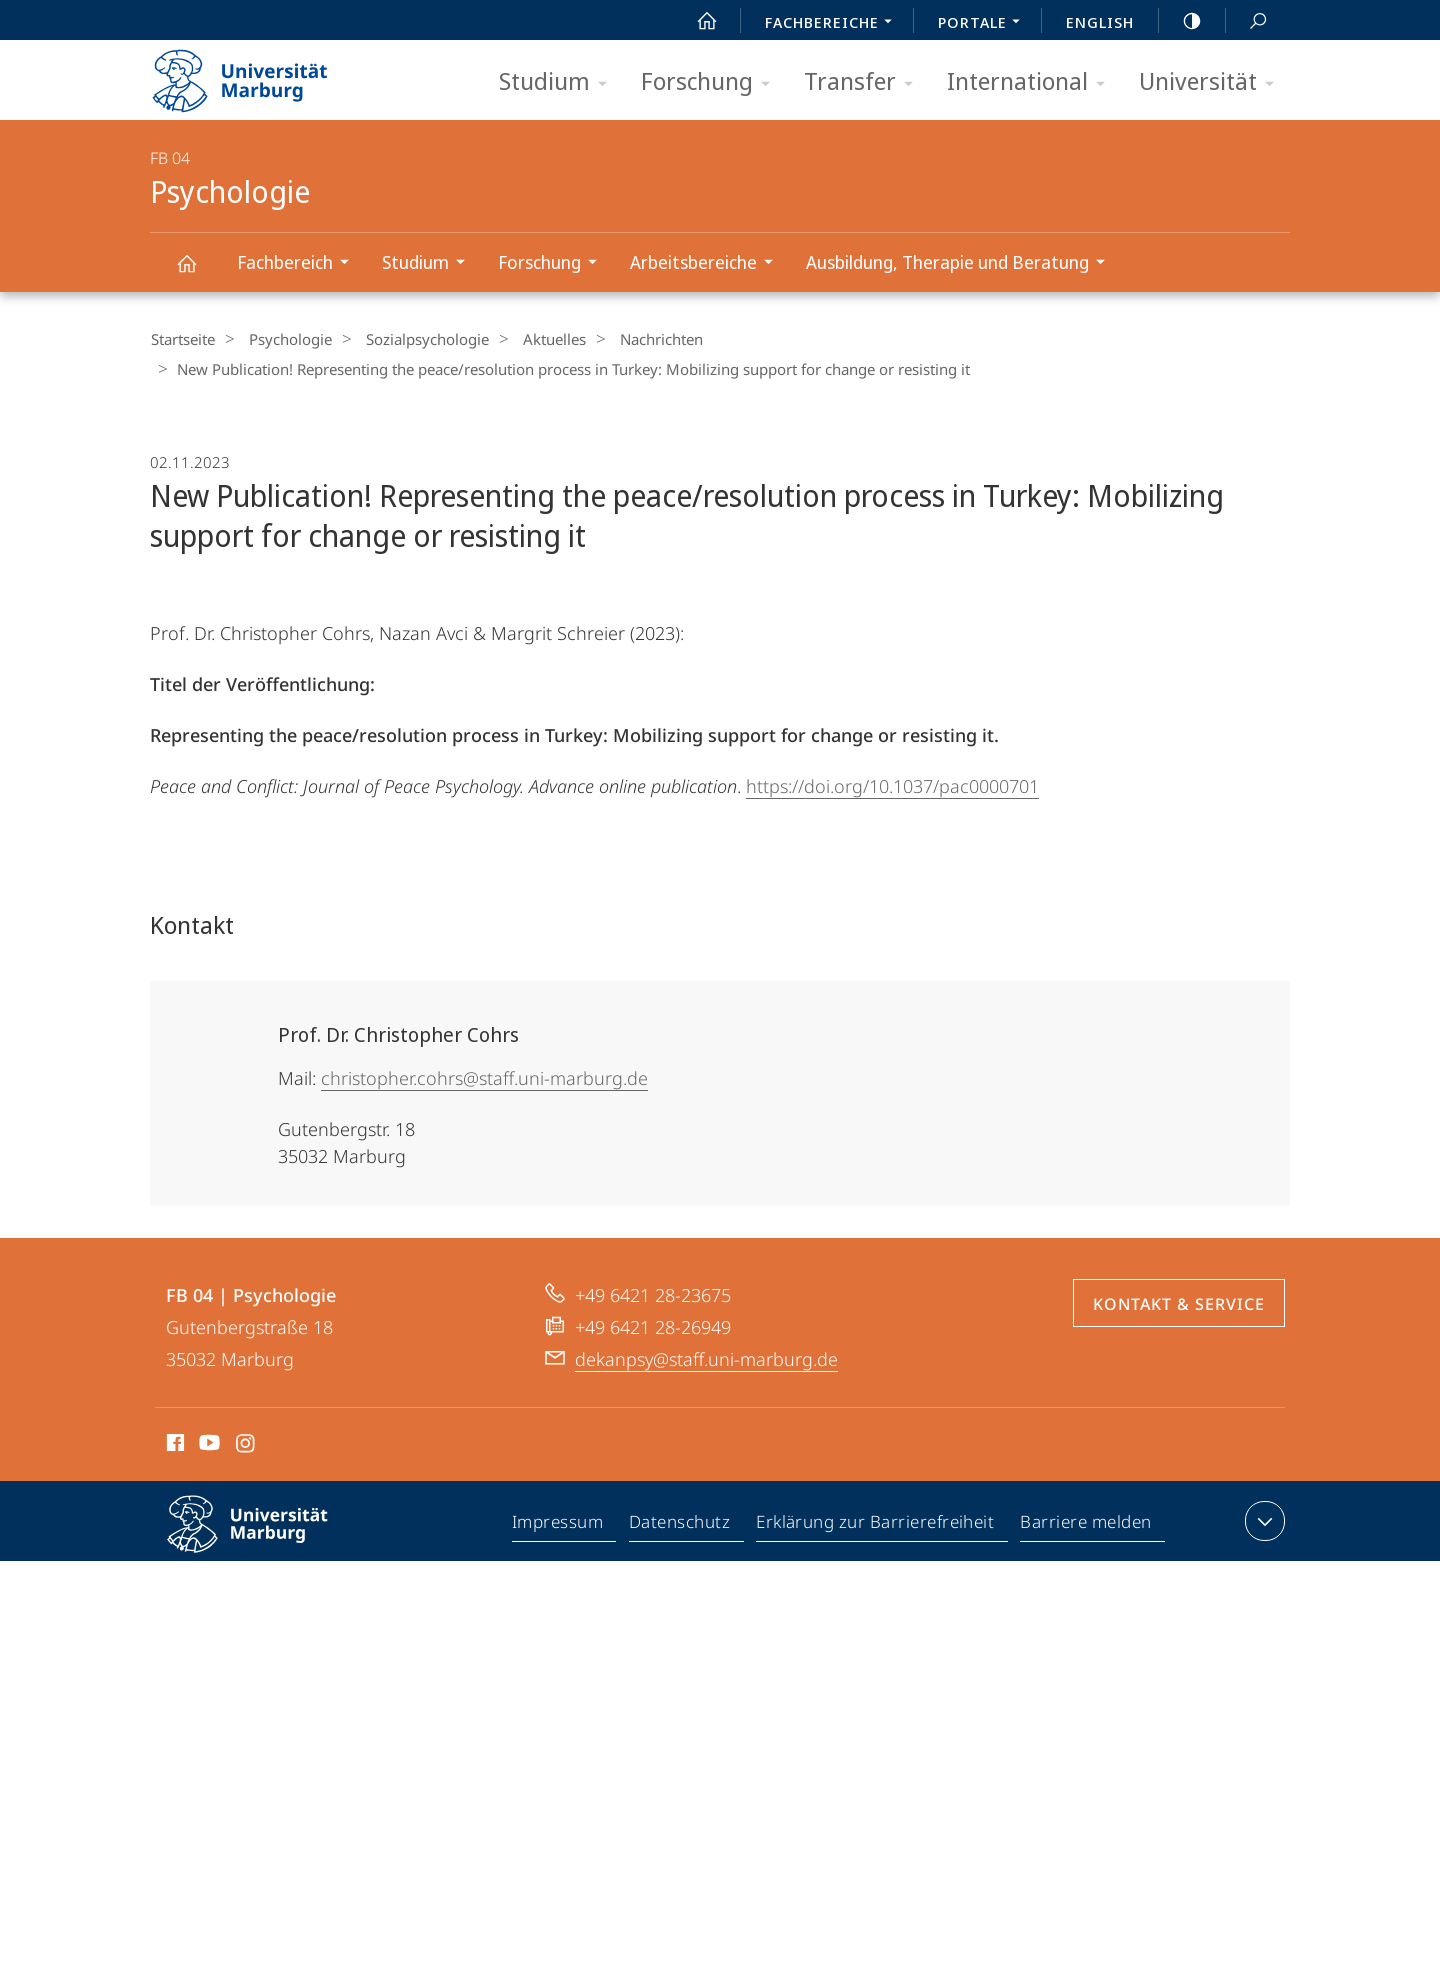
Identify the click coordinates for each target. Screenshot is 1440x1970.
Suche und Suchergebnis (1247, 21)
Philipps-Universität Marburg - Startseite (257, 74)
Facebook (173, 1444)
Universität (1213, 82)
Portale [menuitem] (984, 24)
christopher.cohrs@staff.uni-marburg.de (484, 1076)
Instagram (246, 1444)
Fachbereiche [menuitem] (834, 24)
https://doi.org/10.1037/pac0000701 (892, 784)
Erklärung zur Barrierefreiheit (876, 1523)
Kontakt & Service (1179, 1302)
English (1100, 22)
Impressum (558, 1523)
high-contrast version (1181, 21)
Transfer (865, 82)
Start (696, 21)
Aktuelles (529, 339)
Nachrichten (628, 339)
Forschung (712, 82)
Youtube (207, 1444)
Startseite (182, 339)
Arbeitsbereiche (708, 264)
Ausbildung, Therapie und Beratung (962, 264)
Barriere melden (1086, 1523)
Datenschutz (680, 1523)
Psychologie (198, 272)
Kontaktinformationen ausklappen (1262, 1519)
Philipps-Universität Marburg (265, 1538)
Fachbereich (299, 264)
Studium (559, 82)
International (1032, 82)
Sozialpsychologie (410, 339)
